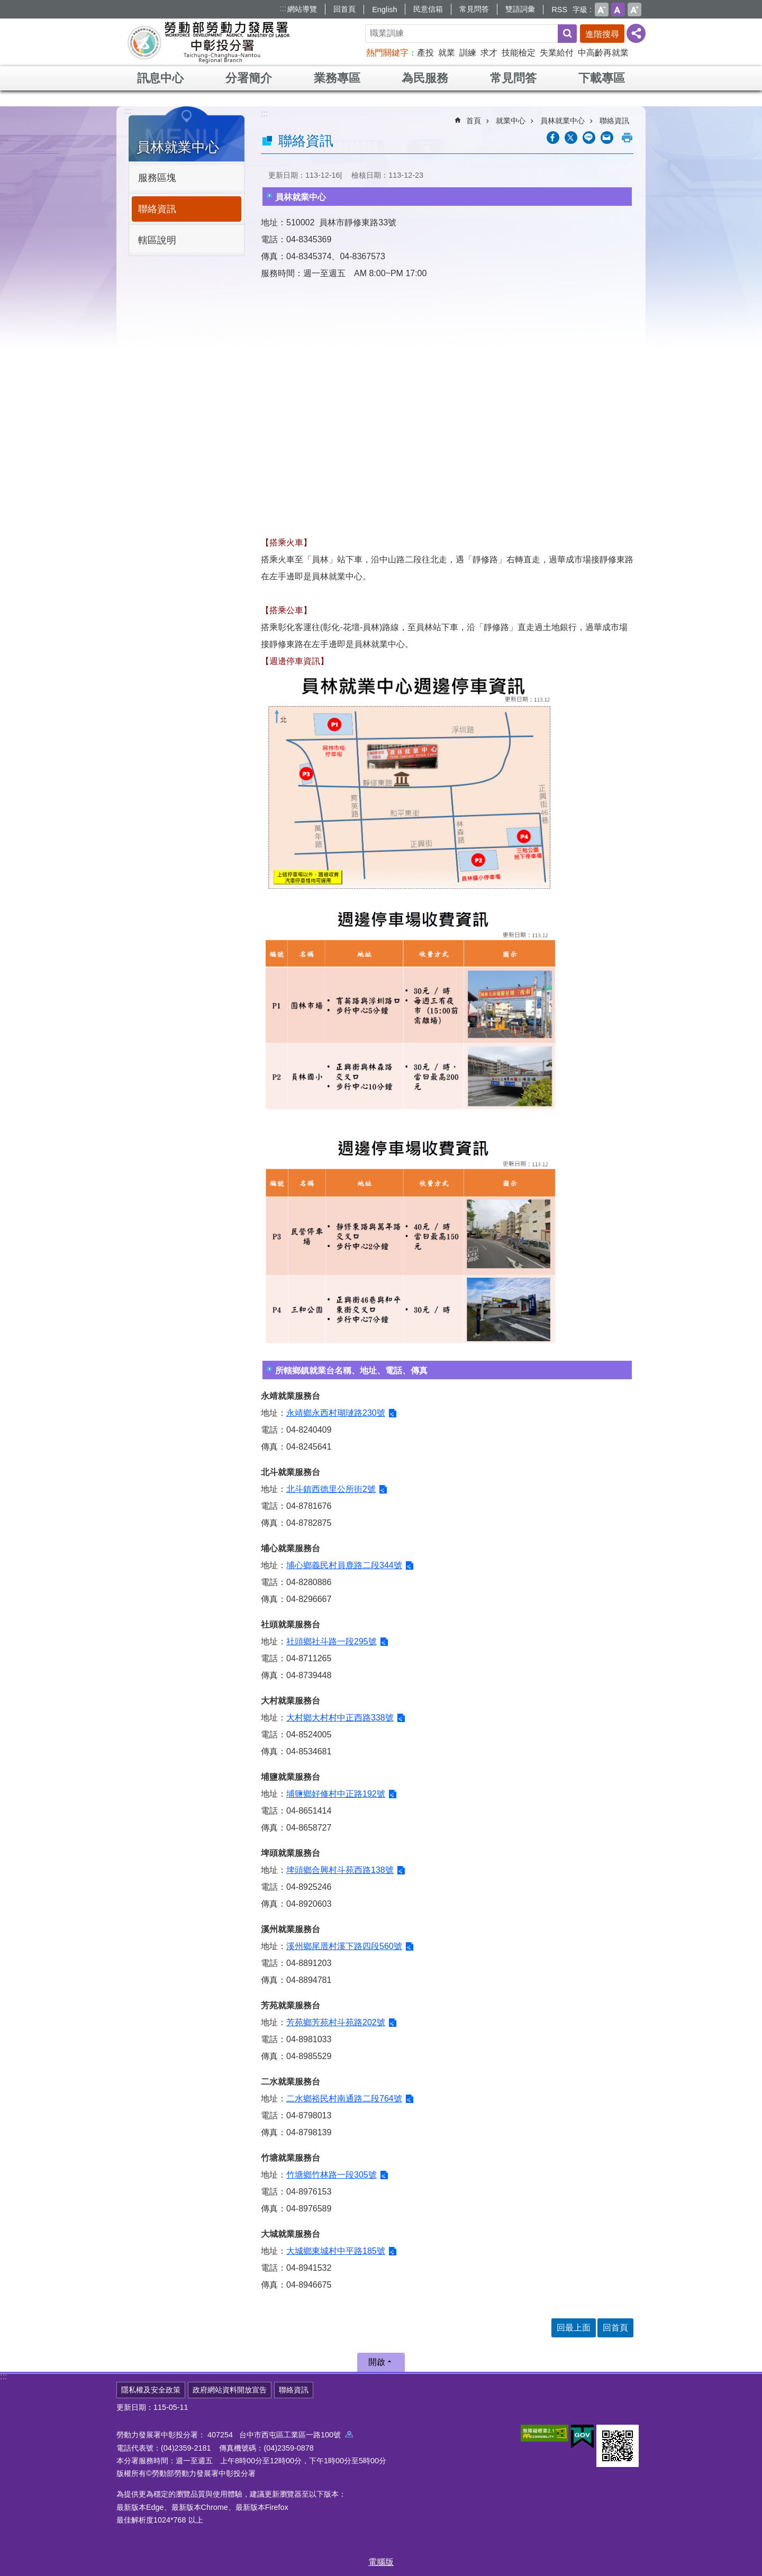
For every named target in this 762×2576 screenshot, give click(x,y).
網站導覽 (302, 9)
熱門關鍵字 (387, 52)
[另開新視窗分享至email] (607, 137)
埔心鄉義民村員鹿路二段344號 (344, 1565)
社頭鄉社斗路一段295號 (331, 1641)
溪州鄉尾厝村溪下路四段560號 (344, 1946)
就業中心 (510, 120)
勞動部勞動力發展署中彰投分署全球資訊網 (208, 42)
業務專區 (337, 78)
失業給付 (557, 52)
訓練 (467, 52)
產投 (425, 52)
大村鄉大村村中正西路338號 (340, 1717)
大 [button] (634, 9)
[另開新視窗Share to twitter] (571, 137)
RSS (559, 9)
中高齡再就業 (603, 52)
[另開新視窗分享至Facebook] (553, 137)
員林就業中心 (178, 147)
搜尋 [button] (567, 33)
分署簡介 (248, 78)
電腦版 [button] (381, 2561)
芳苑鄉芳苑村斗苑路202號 (335, 2022)
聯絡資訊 (157, 209)
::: (282, 8)
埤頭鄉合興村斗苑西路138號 (340, 1869)
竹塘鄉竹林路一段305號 (331, 2174)
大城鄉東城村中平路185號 (335, 2250)
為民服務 (425, 78)
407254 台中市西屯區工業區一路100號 (280, 2435)
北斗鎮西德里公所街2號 (331, 1489)
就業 (446, 52)
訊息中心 (160, 78)
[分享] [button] (636, 33)
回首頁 (344, 9)
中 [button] (618, 9)
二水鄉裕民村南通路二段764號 (344, 2098)
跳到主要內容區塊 (5, 5)
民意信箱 (428, 9)
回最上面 (574, 2327)
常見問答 (474, 9)
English (384, 9)
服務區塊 (157, 177)
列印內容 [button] (627, 137)
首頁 (473, 120)
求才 (488, 52)
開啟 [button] (376, 2361)
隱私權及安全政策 (150, 2390)
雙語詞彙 (520, 9)
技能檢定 (519, 52)
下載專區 (601, 78)
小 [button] (602, 9)
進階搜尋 (602, 34)
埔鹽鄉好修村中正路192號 (335, 1793)
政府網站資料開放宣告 (230, 2390)
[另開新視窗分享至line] (589, 137)
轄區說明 (157, 240)
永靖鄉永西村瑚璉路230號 (335, 1412)
